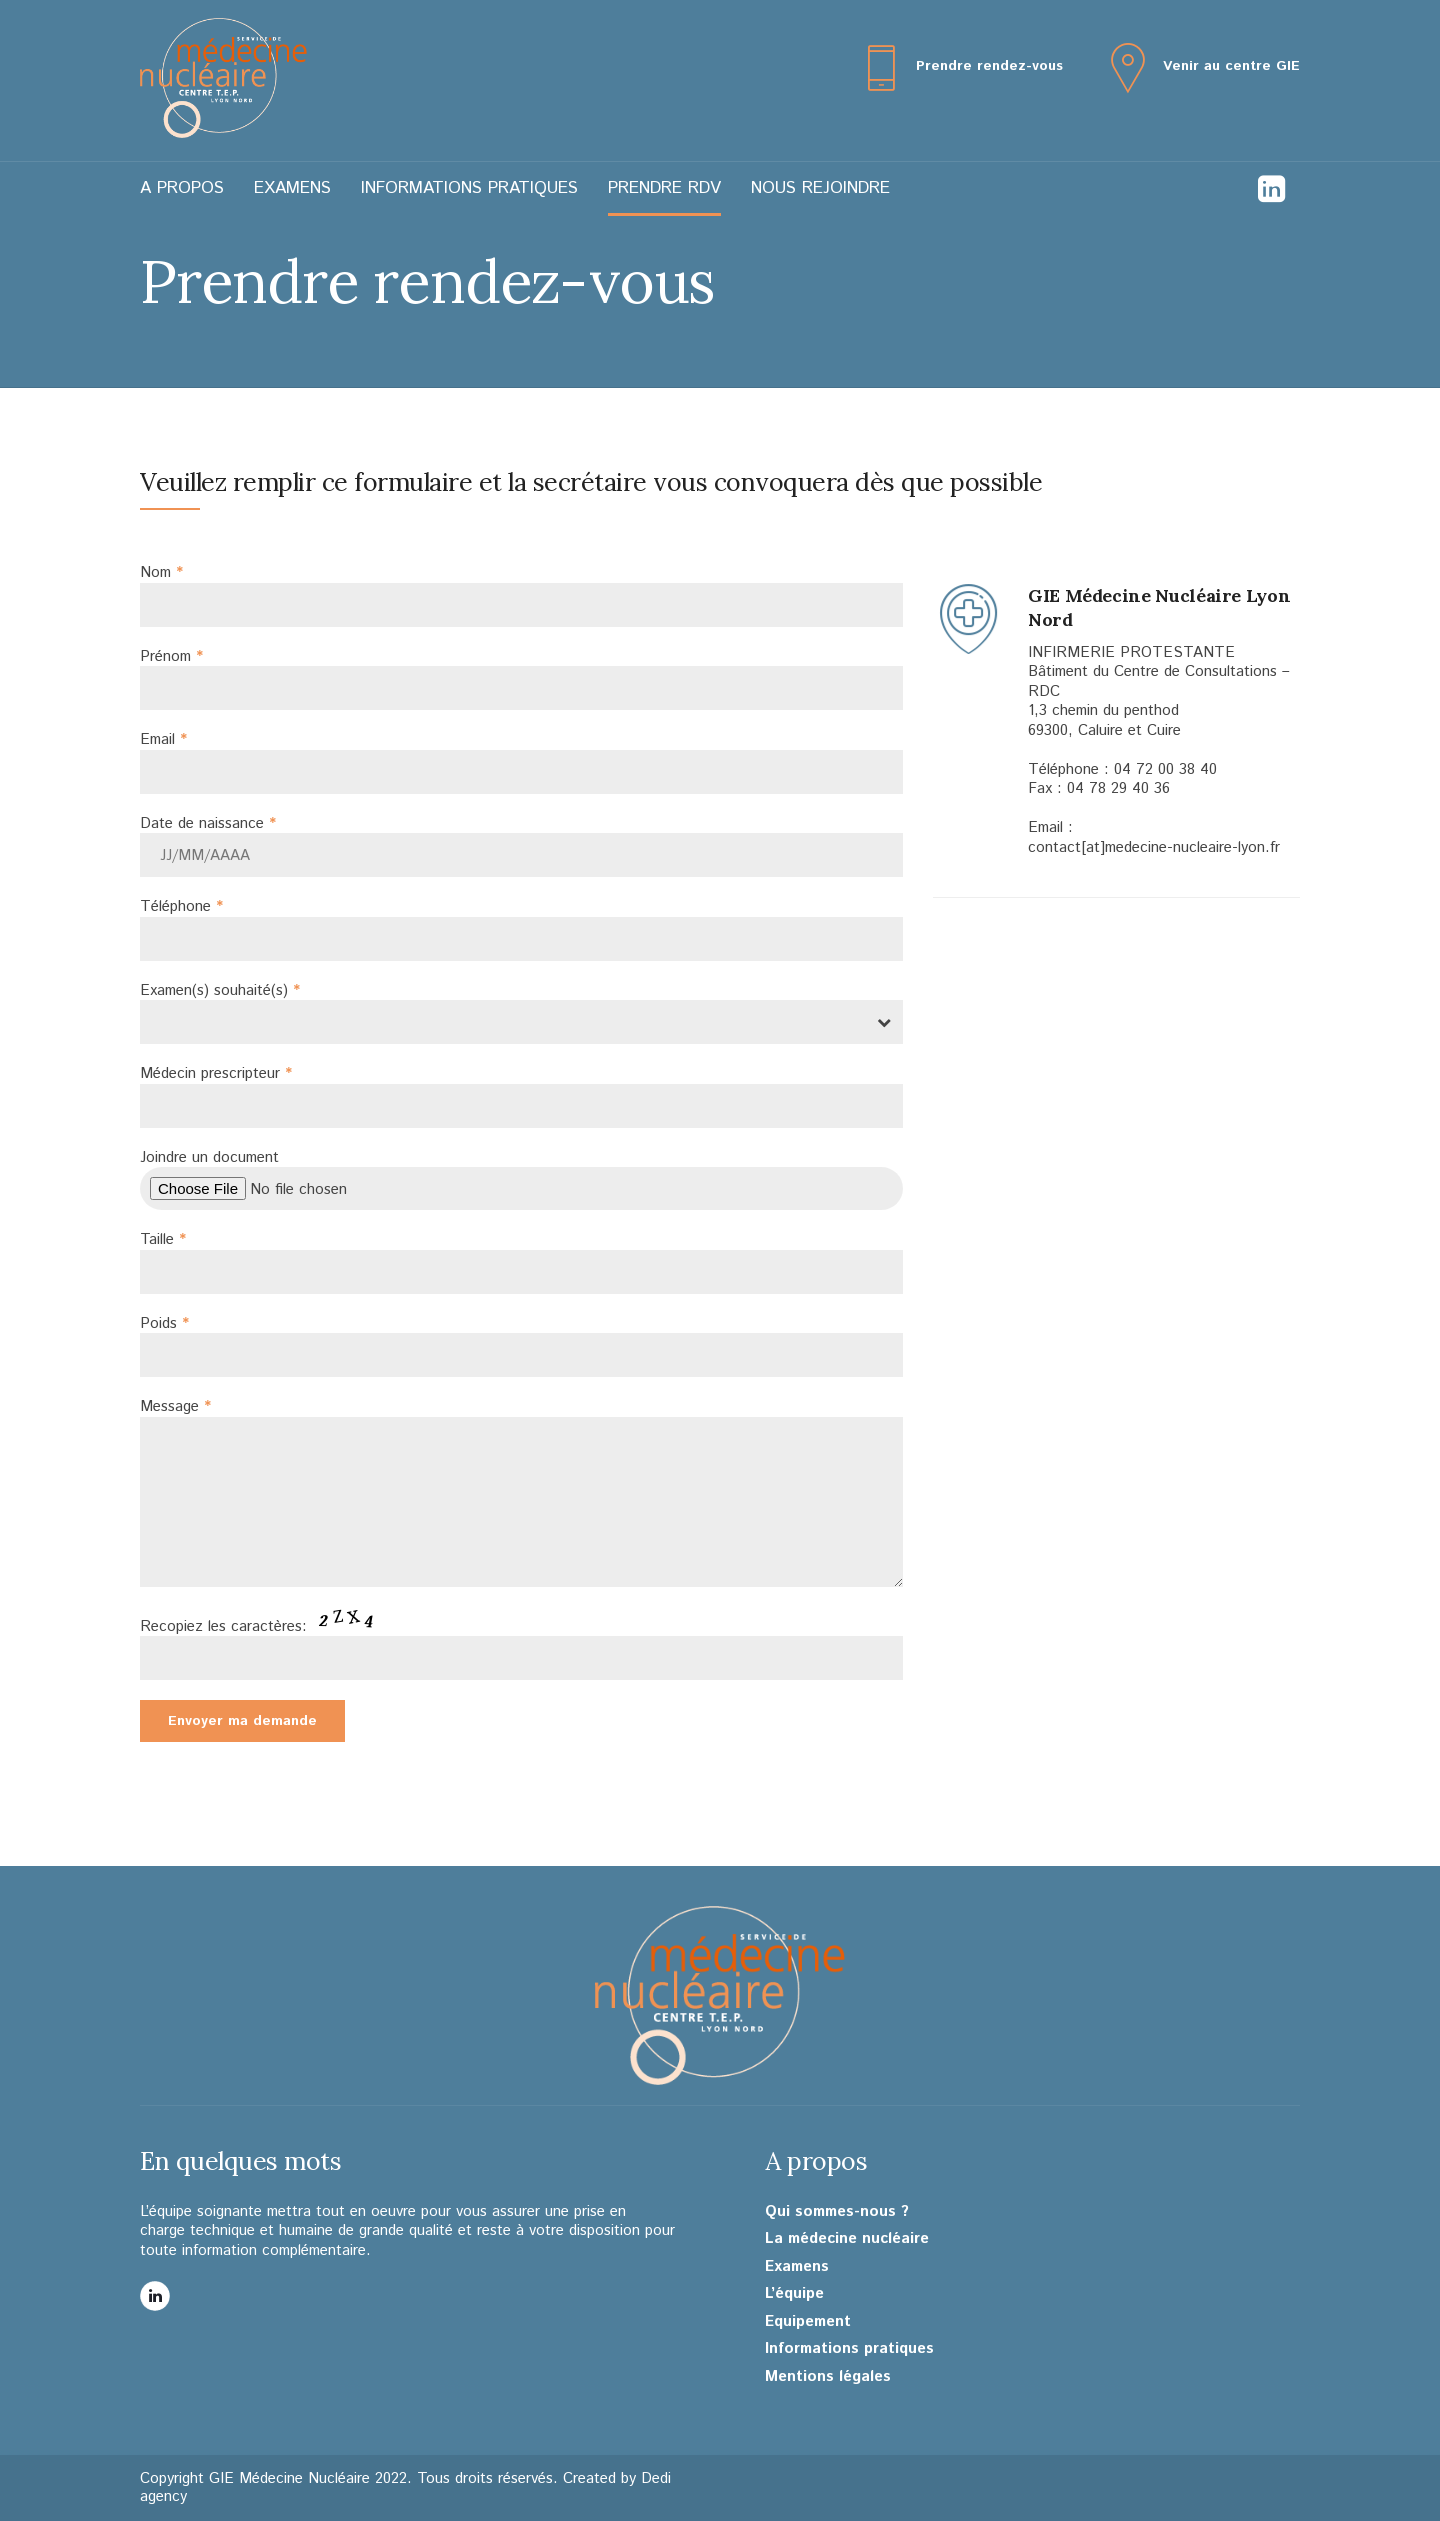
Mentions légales (828, 2377)
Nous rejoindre (820, 188)
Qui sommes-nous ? (837, 2212)
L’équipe (794, 2294)
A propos (182, 188)
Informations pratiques (469, 188)
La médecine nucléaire (847, 2239)
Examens (292, 188)
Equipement (808, 2322)
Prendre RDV (664, 188)
